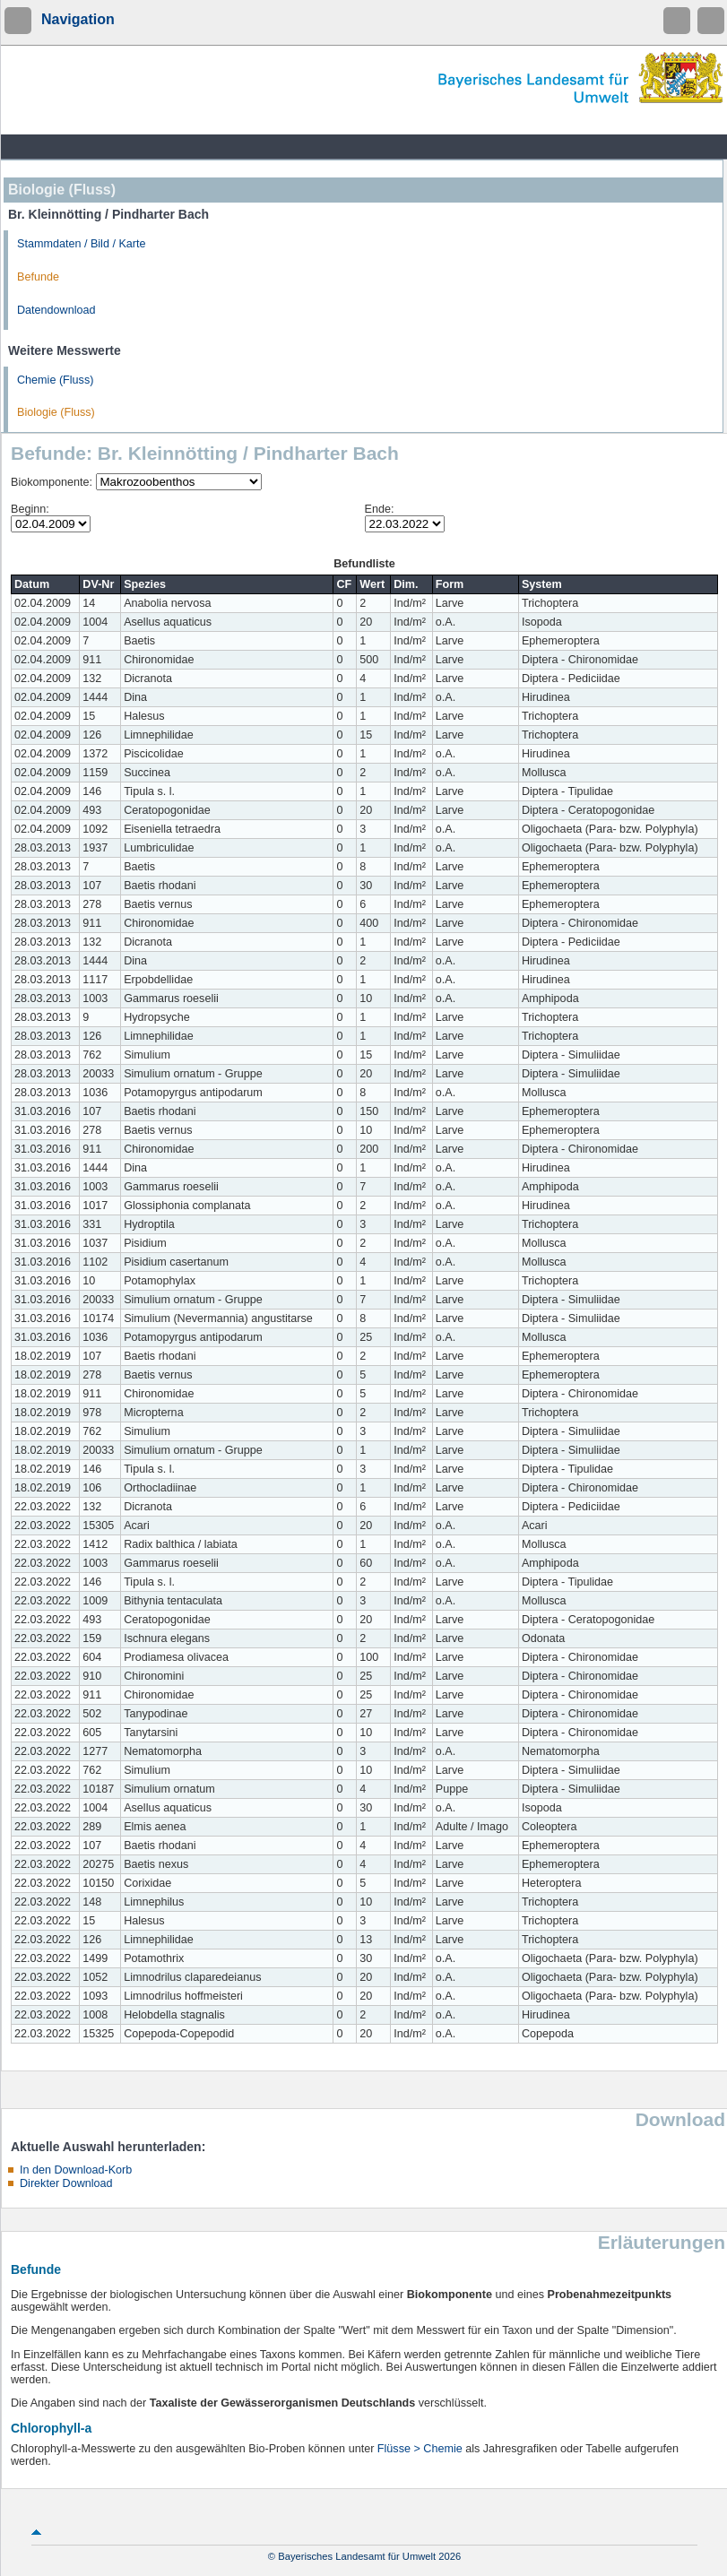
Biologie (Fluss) (56, 412)
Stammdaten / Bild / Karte (81, 244)
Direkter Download (66, 2183)
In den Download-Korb (76, 2170)
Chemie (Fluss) (55, 380)
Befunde (38, 277)
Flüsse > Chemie (420, 2448)
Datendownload (56, 310)
